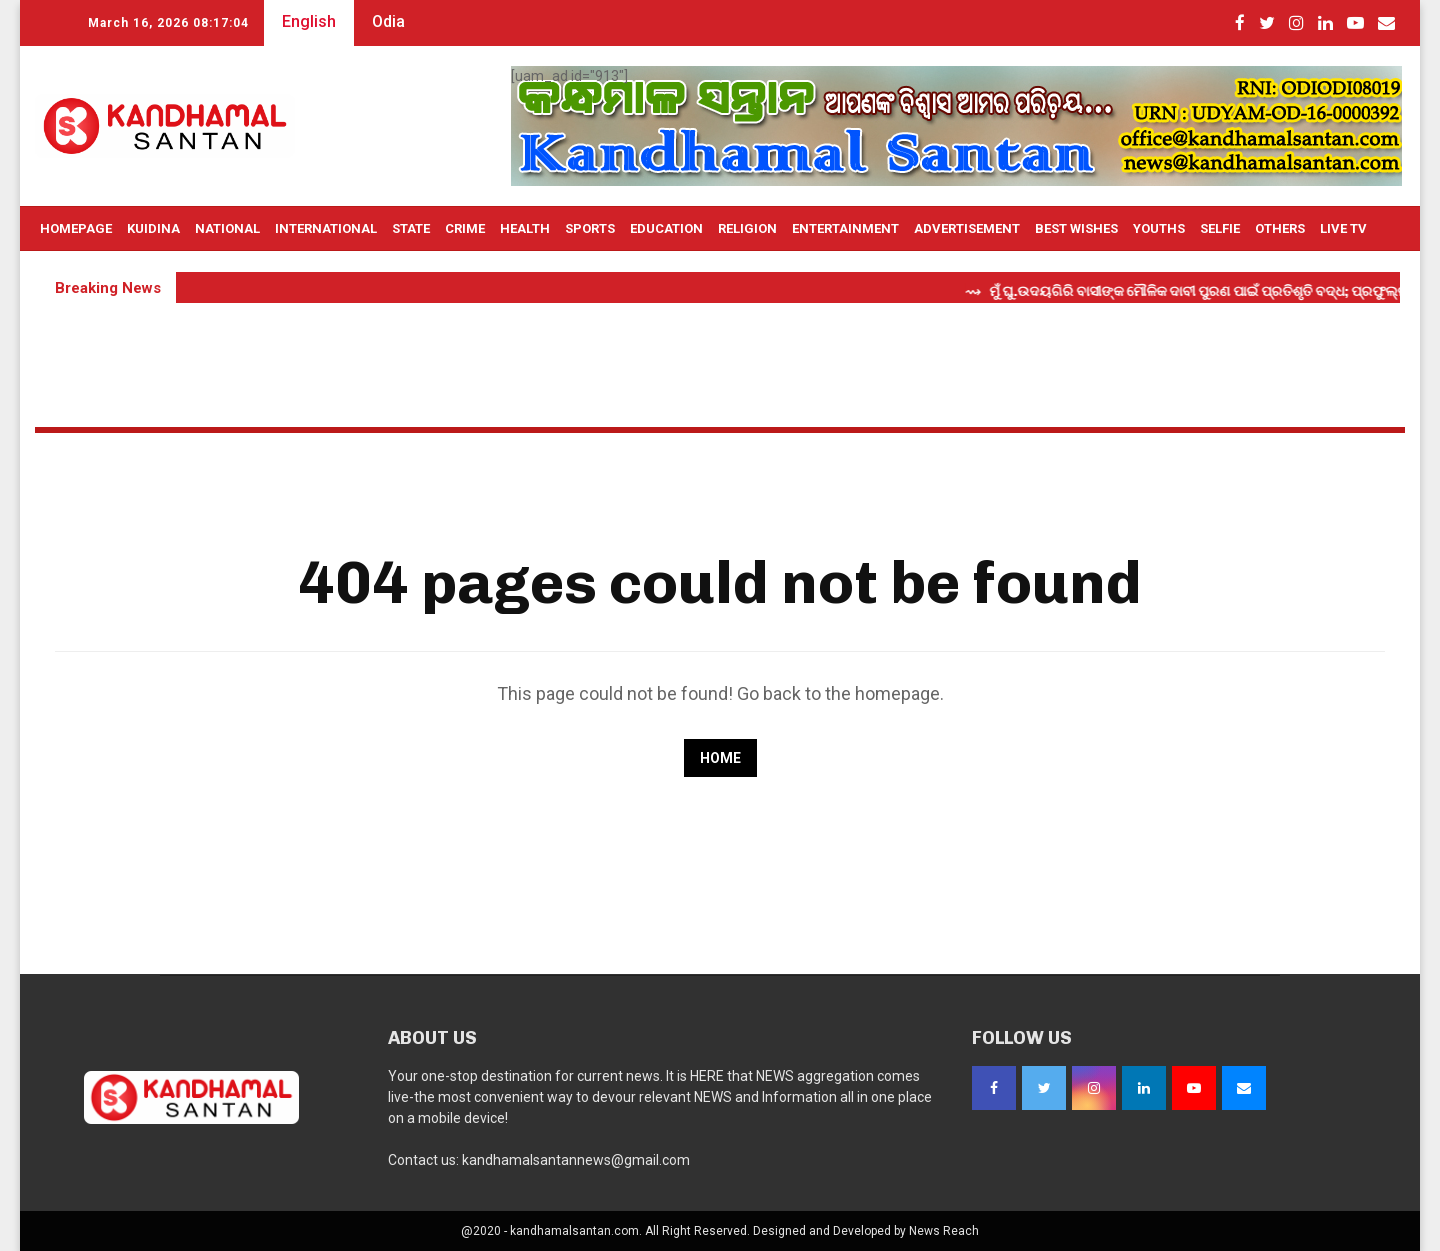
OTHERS (1280, 228)
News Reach (944, 1231)
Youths (1159, 228)
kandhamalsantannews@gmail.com (576, 1160)
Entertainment (845, 228)
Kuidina (153, 228)
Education (666, 228)
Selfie (1220, 228)
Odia (388, 21)
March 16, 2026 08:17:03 (168, 23)
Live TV (1343, 228)
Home (720, 758)
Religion (747, 228)
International (326, 228)
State (411, 228)
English (309, 21)
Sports (590, 228)
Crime (465, 228)
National (227, 228)
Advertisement (967, 228)
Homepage (76, 228)
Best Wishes (1076, 228)
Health (525, 228)
